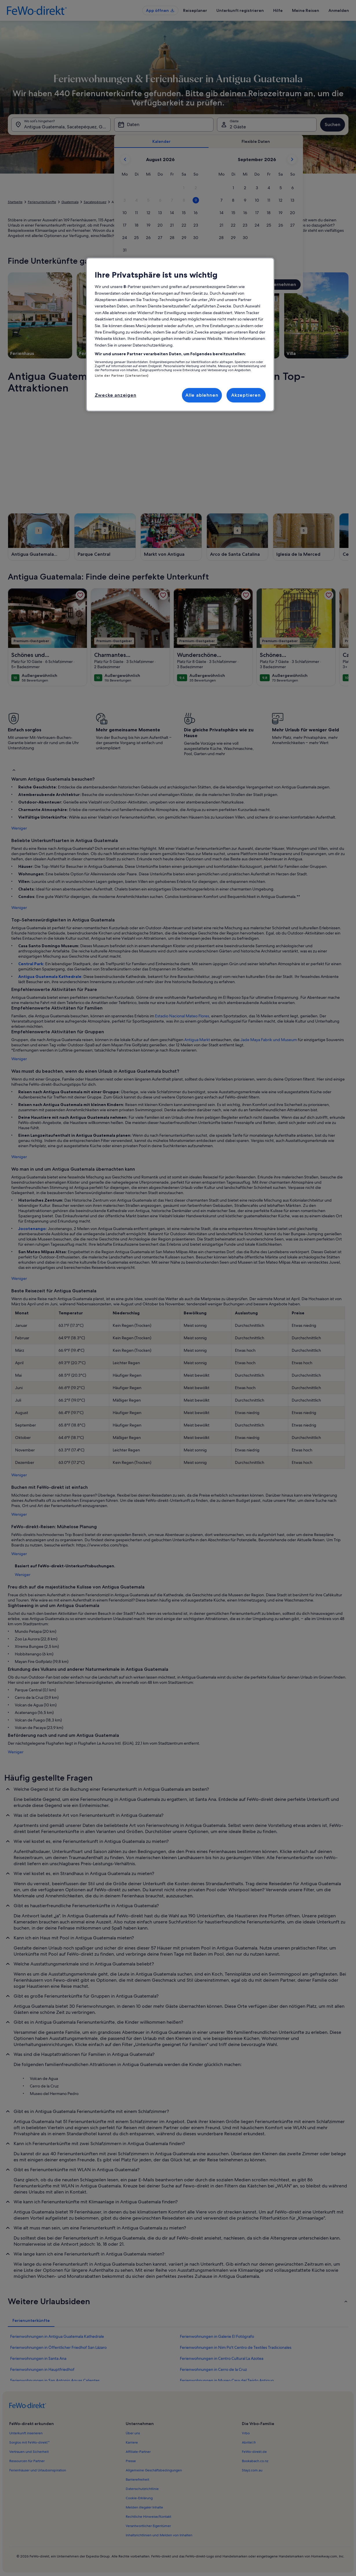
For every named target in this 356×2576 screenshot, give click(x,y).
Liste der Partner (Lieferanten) (122, 376)
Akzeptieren (246, 395)
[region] (180, 334)
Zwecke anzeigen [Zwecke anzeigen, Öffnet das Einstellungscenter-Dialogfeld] (115, 395)
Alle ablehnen (201, 395)
